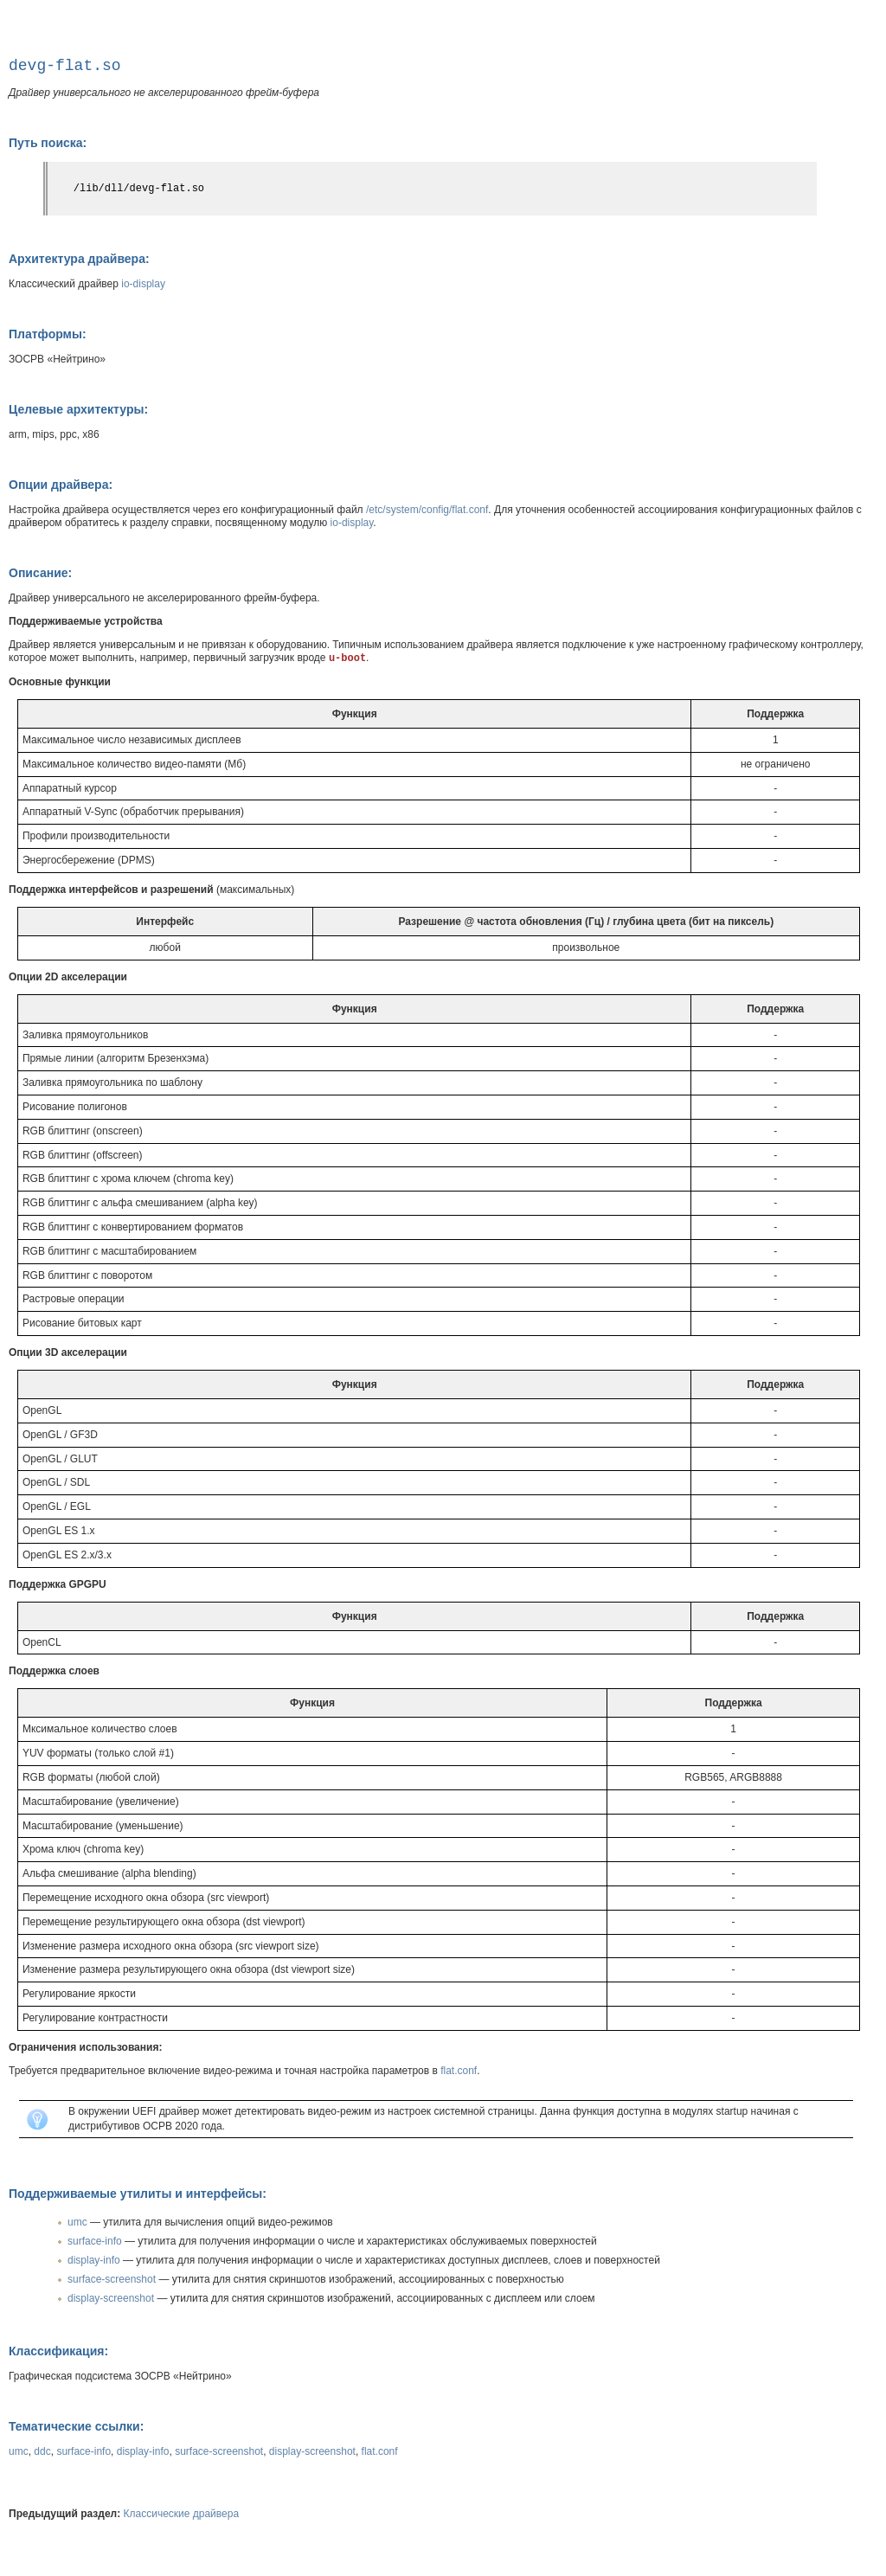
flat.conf (458, 2071)
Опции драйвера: (60, 484)
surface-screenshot (111, 2279)
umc (77, 2222)
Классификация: (58, 2351)
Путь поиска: (48, 143)
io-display (143, 284)
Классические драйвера (182, 2514)
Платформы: (48, 334)
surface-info (94, 2241)
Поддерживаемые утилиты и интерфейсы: (137, 2193)
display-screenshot (110, 2298)
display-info (93, 2260)
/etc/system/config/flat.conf (427, 510)
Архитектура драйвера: (79, 259)
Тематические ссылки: (76, 2426)
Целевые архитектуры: (78, 409)
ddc (42, 2451)
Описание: (40, 573)
